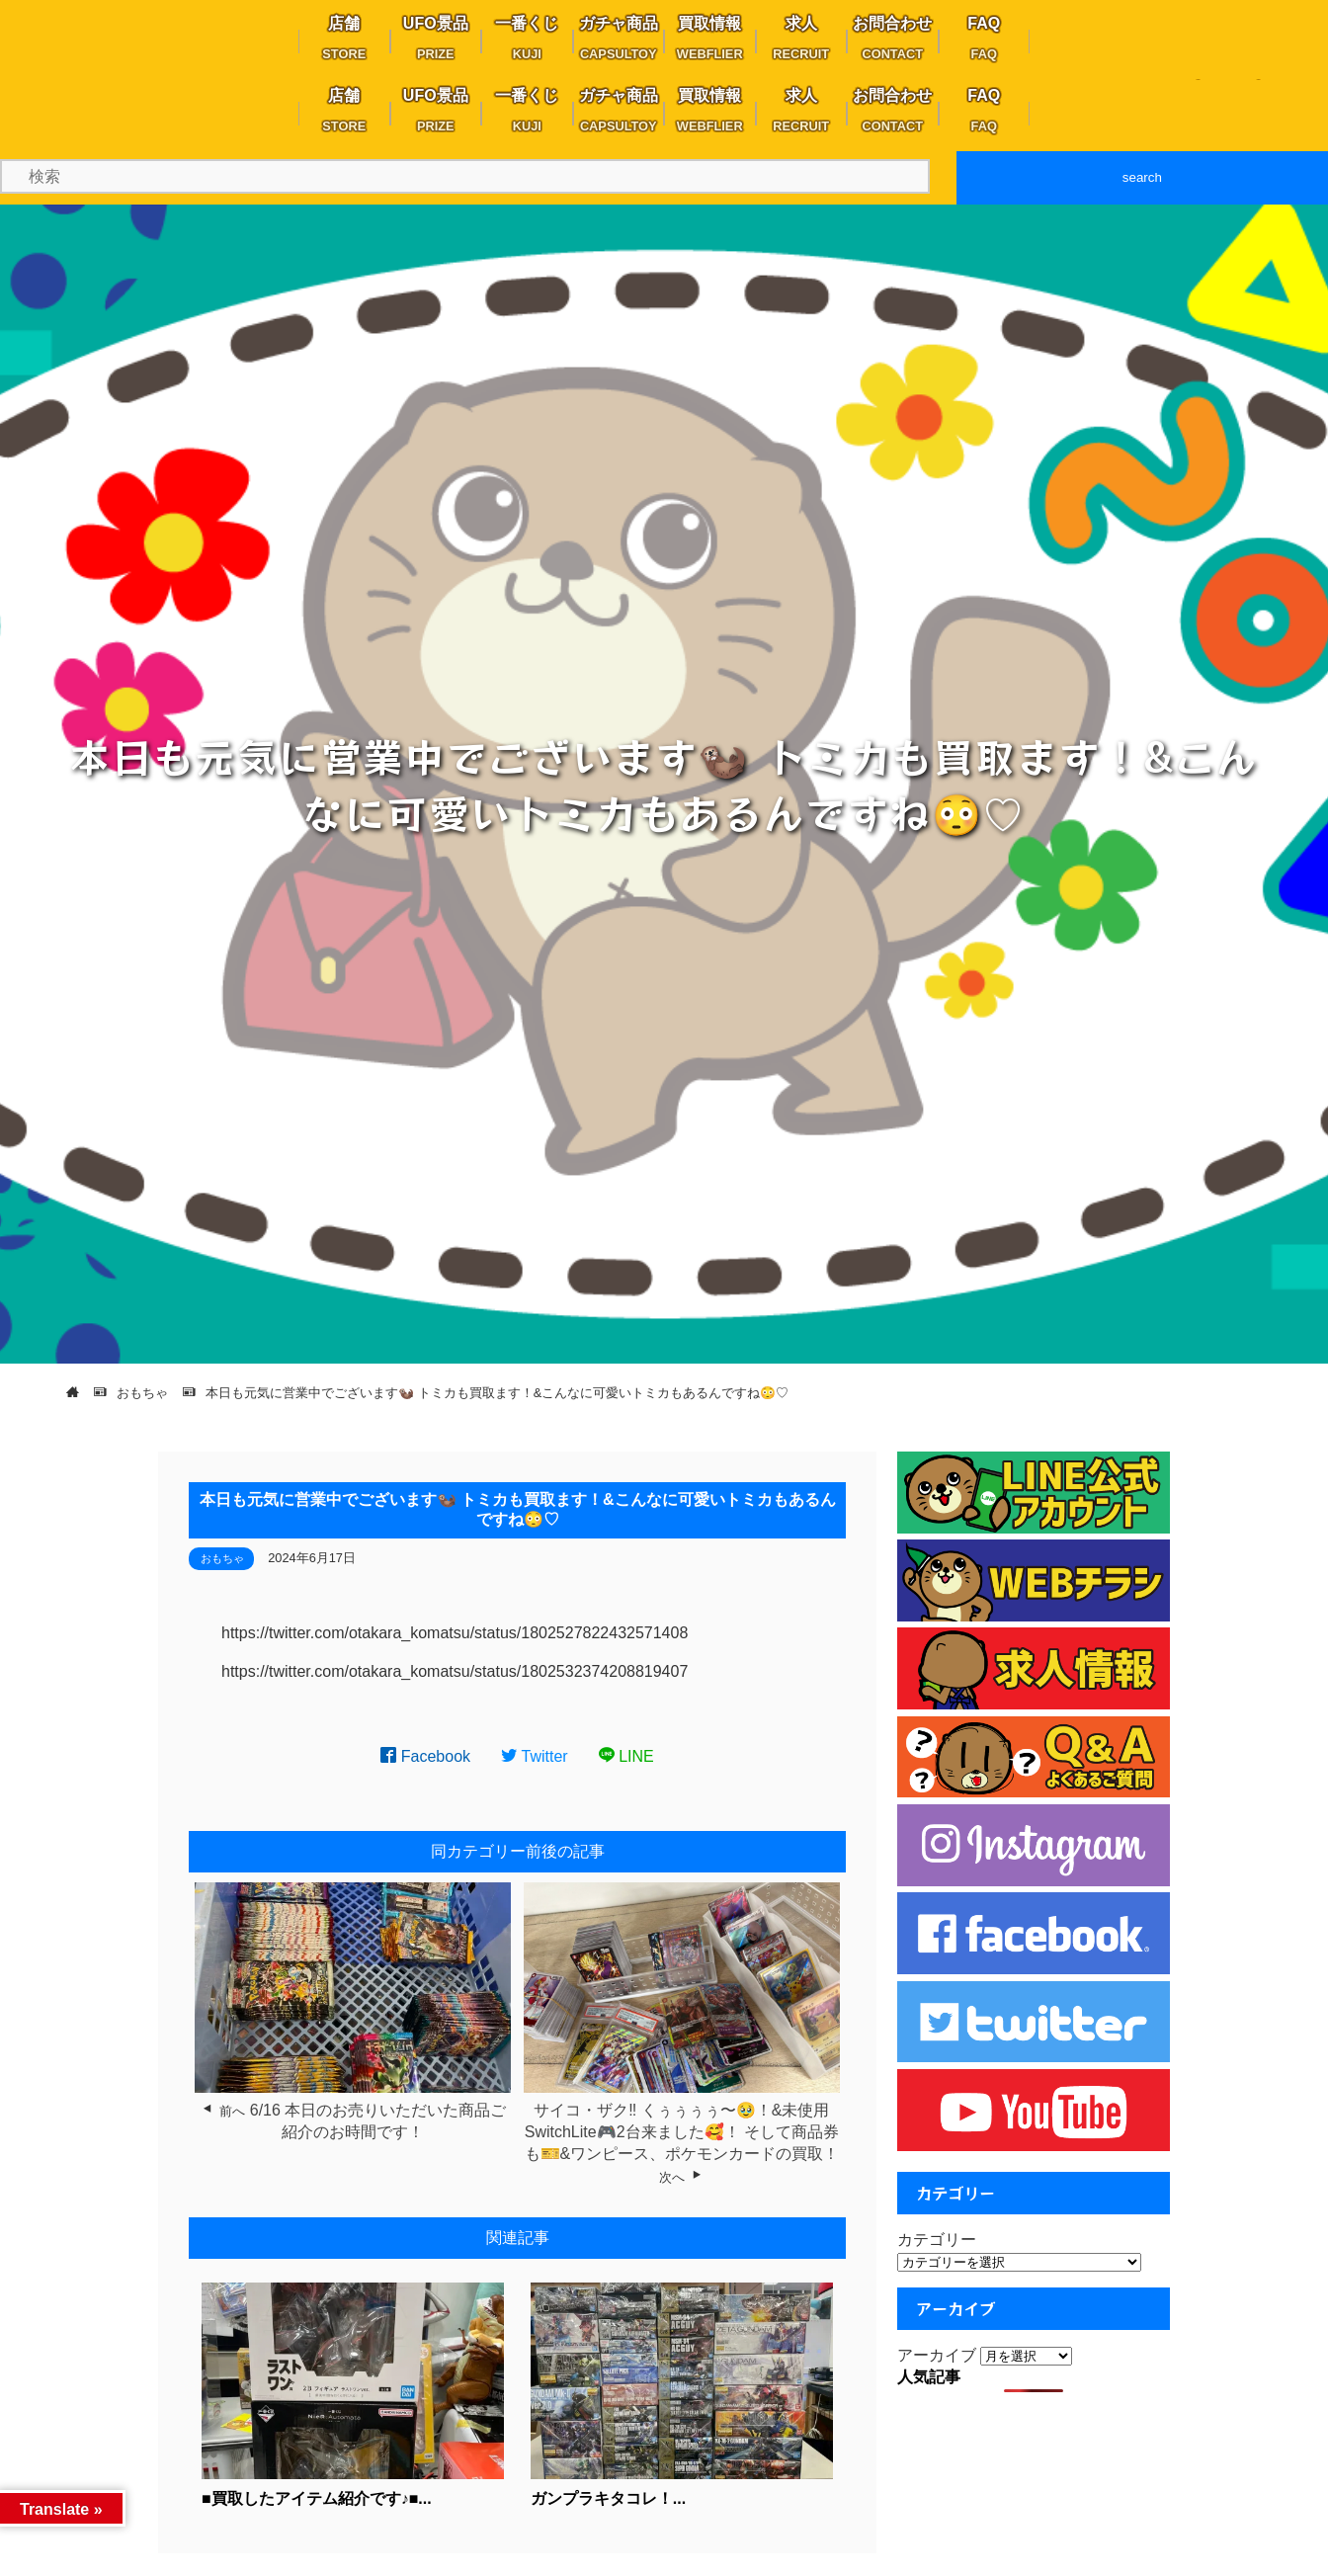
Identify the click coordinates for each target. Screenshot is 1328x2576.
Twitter (534, 1756)
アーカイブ (936, 2355)
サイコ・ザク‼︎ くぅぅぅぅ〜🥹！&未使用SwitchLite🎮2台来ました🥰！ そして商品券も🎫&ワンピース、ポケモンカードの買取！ (682, 2132)
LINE (626, 1756)
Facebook (425, 1756)
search (1142, 177)
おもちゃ (222, 1558)
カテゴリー (936, 2239)
